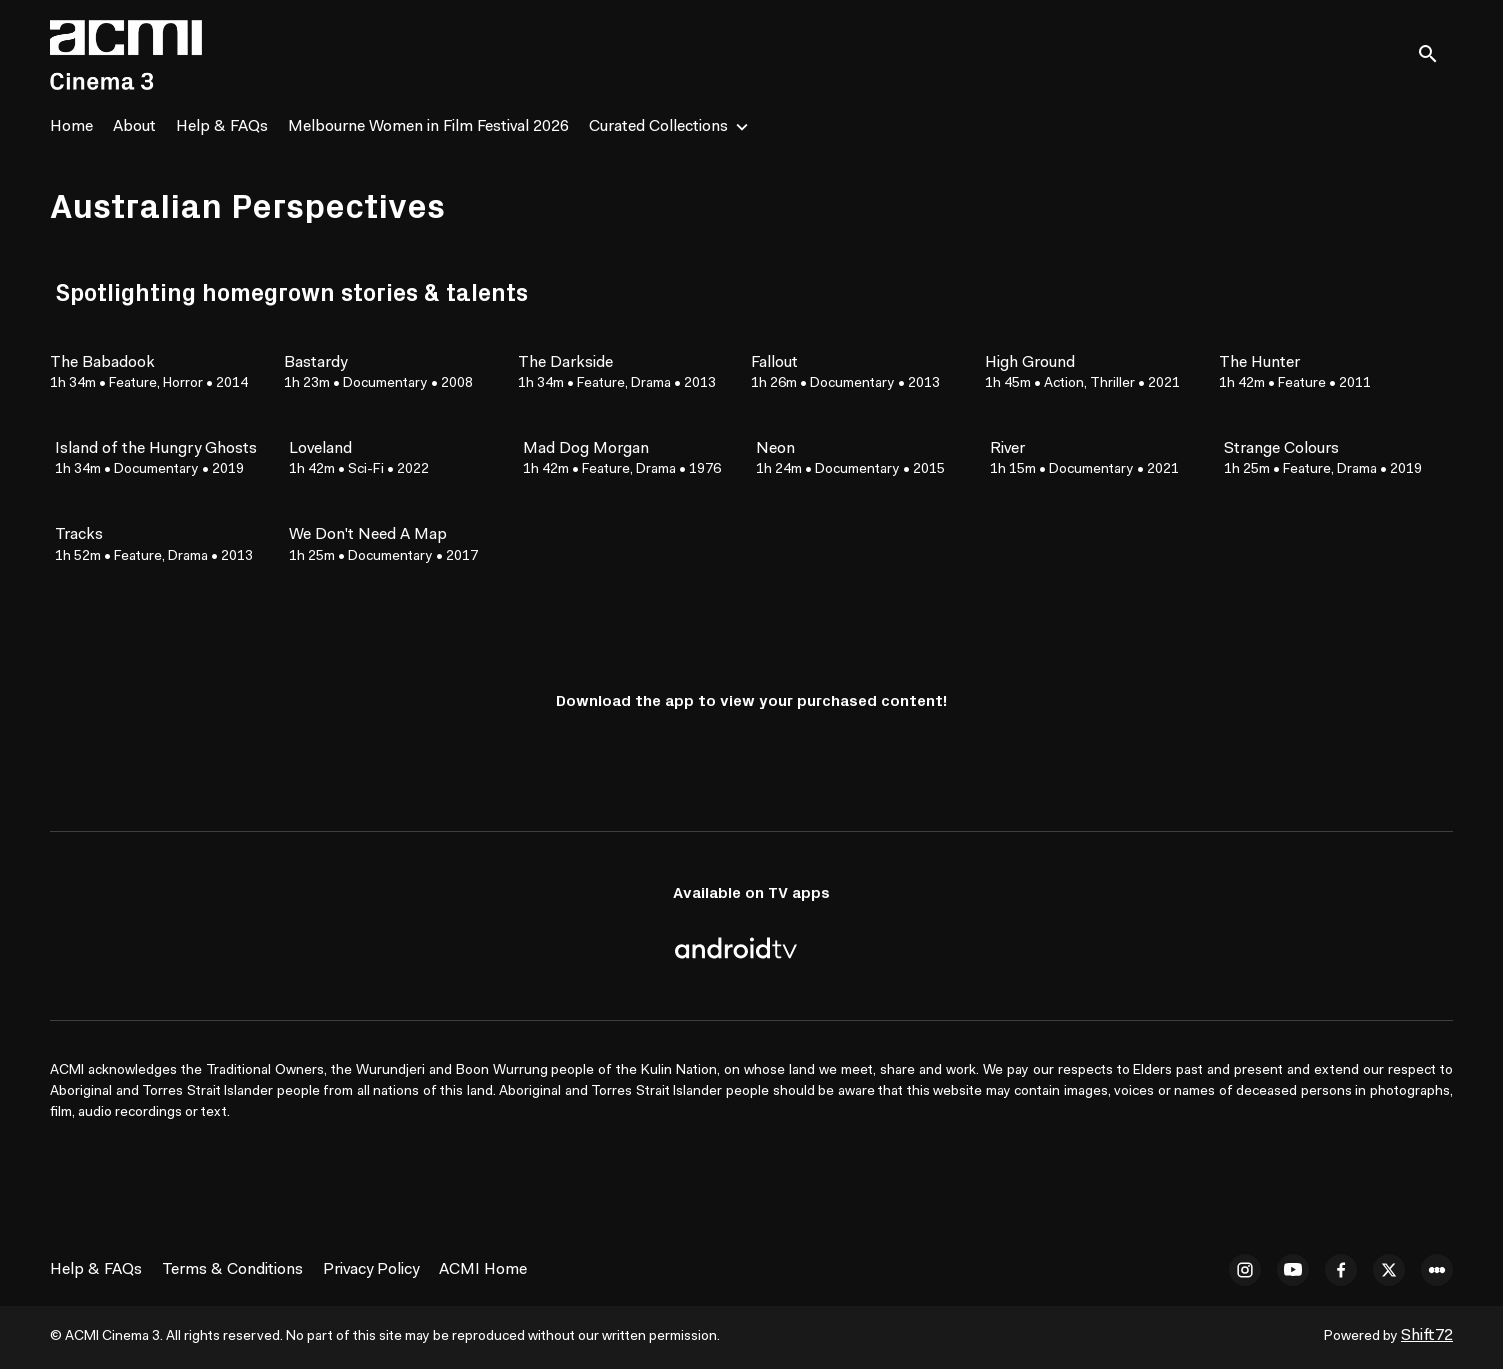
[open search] (1435, 54)
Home (71, 127)
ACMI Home (483, 1270)
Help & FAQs (222, 127)
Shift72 (1427, 1336)
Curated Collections (658, 127)
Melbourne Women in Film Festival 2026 (428, 127)
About (134, 127)
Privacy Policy (371, 1270)
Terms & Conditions (232, 1270)
